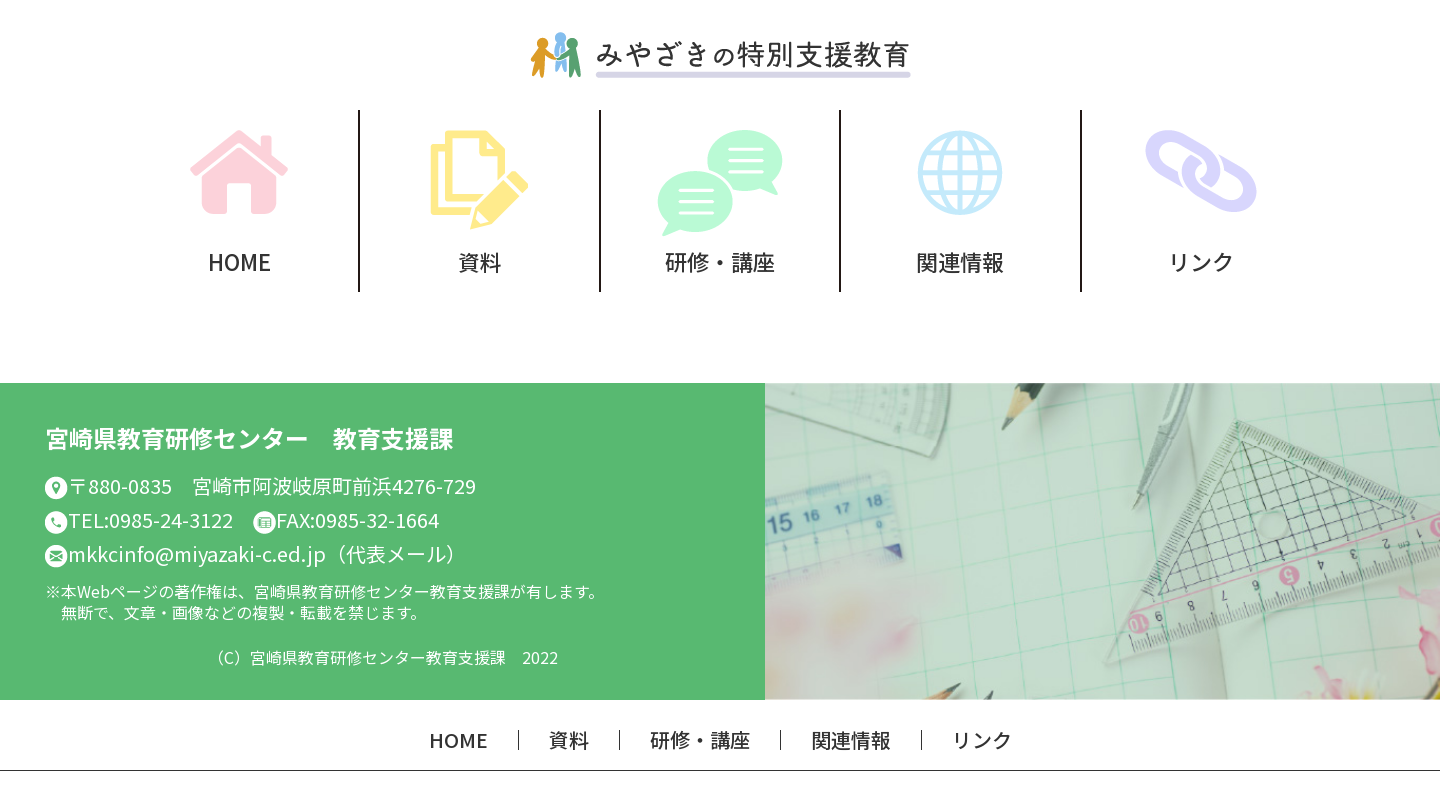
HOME (239, 258)
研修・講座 (720, 258)
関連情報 (960, 258)
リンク (1201, 258)
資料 (480, 258)
